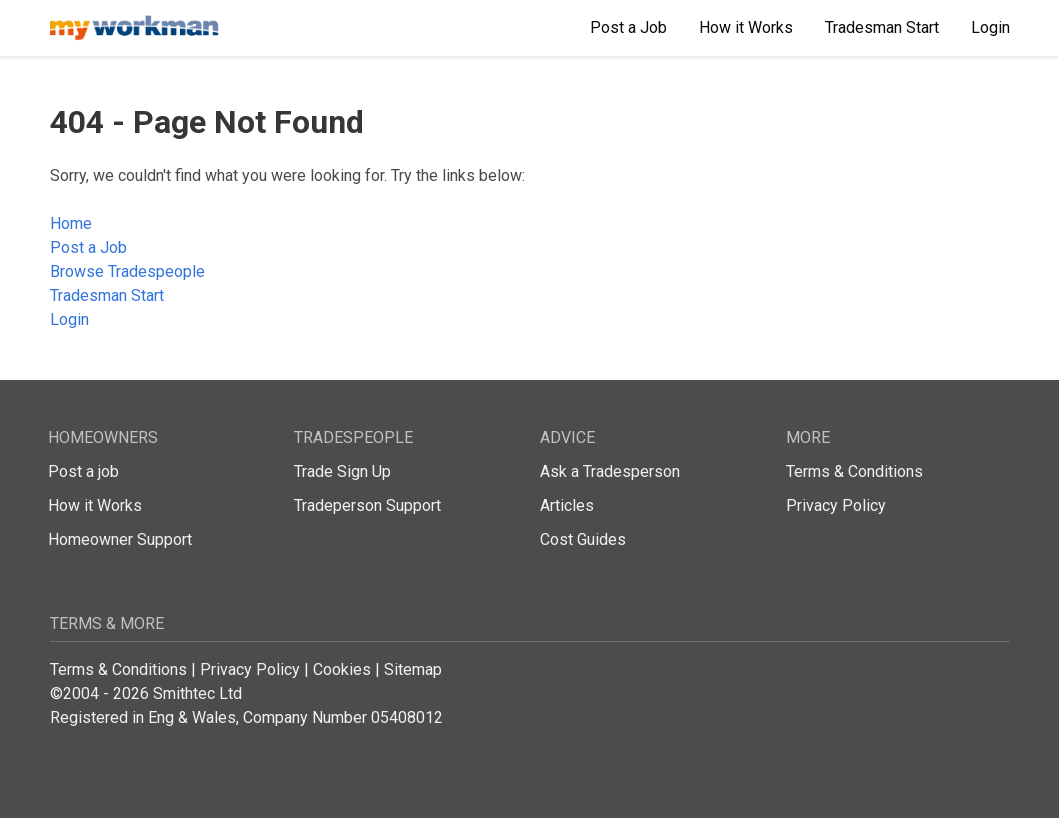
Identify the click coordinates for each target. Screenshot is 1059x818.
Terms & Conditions (854, 471)
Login (69, 319)
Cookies (342, 669)
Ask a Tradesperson (610, 471)
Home (71, 223)
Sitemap (413, 669)
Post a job (83, 471)
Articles (567, 505)
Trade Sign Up (342, 471)
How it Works (95, 505)
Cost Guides (583, 539)
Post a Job (88, 247)
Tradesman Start (107, 295)
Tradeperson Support (367, 505)
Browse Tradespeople (127, 271)
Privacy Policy (836, 505)
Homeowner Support (120, 539)
